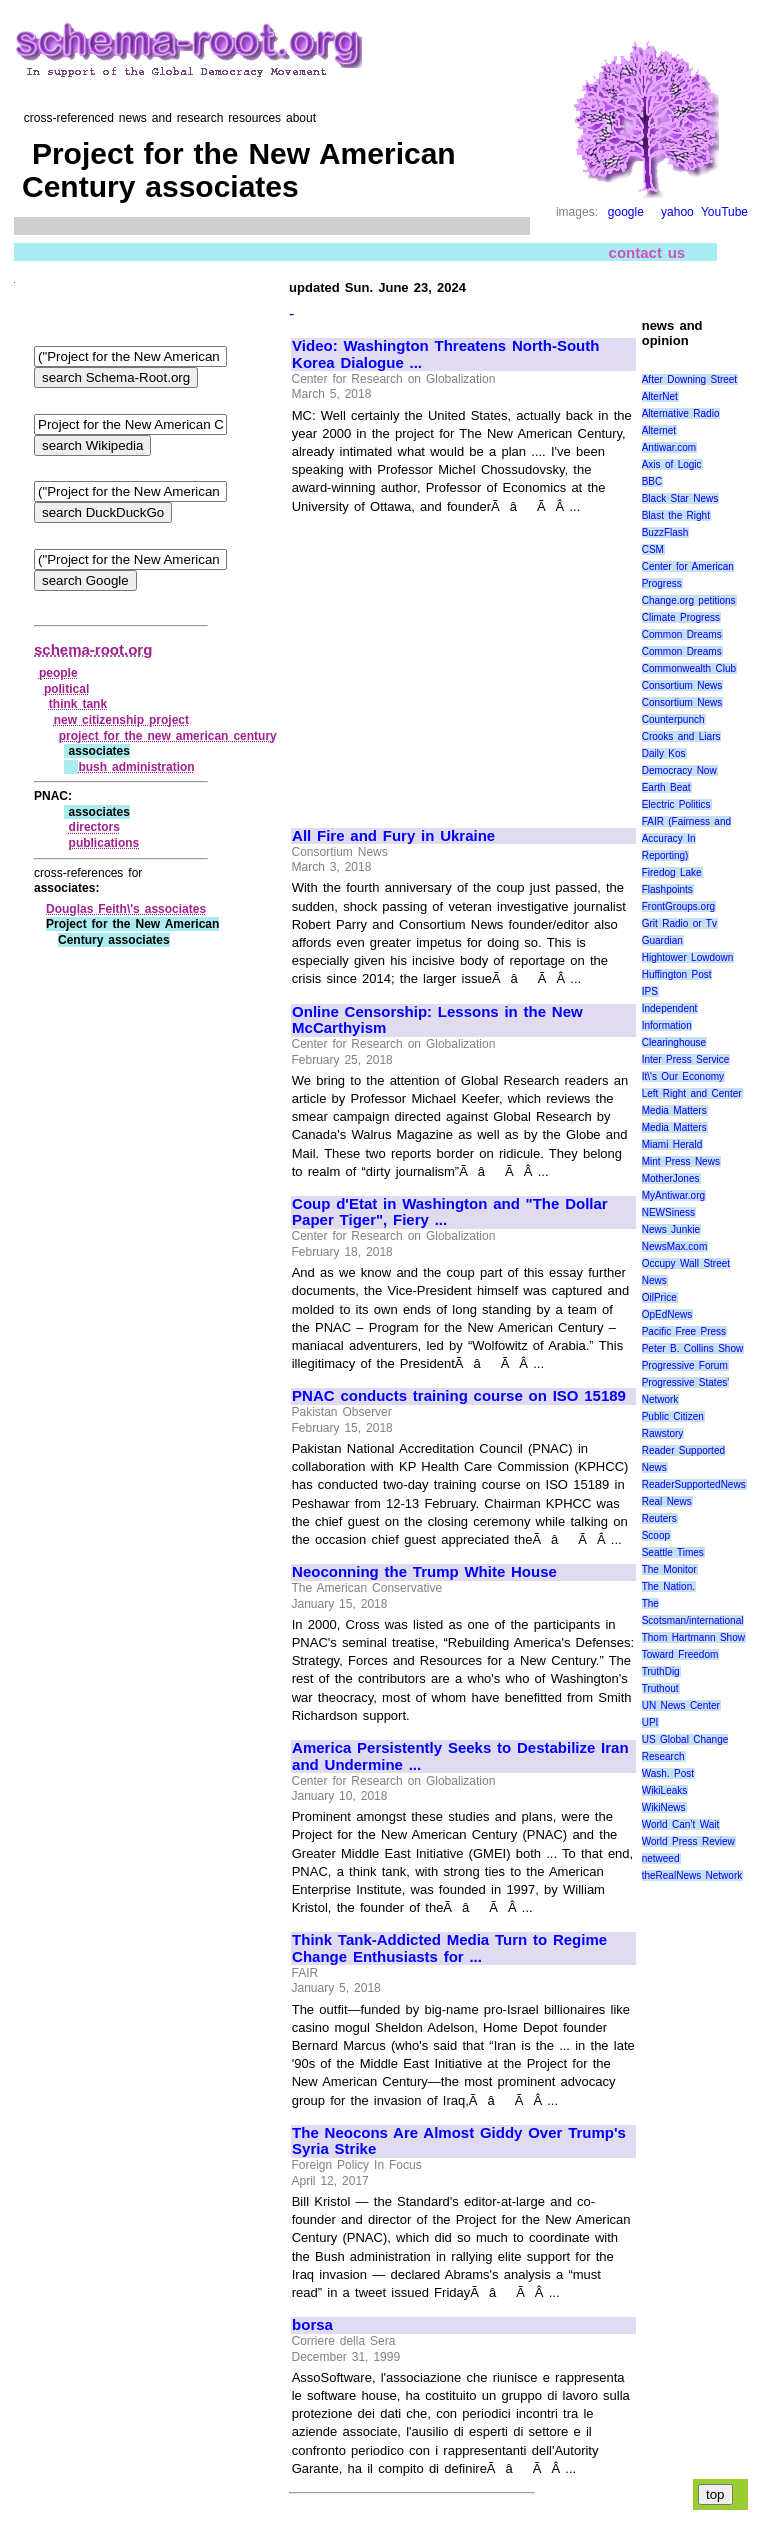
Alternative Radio (681, 413)
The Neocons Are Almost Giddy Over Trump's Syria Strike (459, 2141)
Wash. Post (668, 1773)
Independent (670, 1008)
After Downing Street (689, 379)
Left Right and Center (692, 1093)
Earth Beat (666, 787)
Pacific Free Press (684, 1331)
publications (104, 843)
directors (94, 827)
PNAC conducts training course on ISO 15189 (459, 1396)
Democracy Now (679, 770)
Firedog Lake (672, 872)
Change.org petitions (689, 600)
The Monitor (669, 1569)
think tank (78, 704)
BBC (652, 481)
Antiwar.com (669, 447)
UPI (650, 1722)
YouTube (724, 212)
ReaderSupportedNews (694, 1484)
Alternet (659, 430)
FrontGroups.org (678, 906)
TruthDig (661, 1671)
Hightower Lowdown (688, 957)
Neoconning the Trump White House (424, 1572)
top (715, 2494)
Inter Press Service (686, 1059)
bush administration (136, 767)
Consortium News (682, 685)
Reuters (659, 1518)
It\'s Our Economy (683, 1076)
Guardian (662, 940)
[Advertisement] (460, 662)
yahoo (677, 212)
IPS (650, 991)
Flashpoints (667, 889)
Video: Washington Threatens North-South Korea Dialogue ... (445, 354)
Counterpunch (673, 719)
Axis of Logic (672, 464)
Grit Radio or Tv (679, 923)
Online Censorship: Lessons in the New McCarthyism (437, 1020)
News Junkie (671, 1229)
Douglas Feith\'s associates (126, 909)
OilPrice (659, 1297)
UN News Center (681, 1705)
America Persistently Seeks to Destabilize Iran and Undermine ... (460, 1756)
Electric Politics (676, 804)
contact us (647, 251)
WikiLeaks (665, 1790)
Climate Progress (681, 617)
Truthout (660, 1688)
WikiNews (664, 1807)
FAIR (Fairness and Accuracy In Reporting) (686, 838)
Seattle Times (673, 1552)
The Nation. (668, 1586)
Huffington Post (677, 974)
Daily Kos (664, 753)
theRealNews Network (692, 1875)
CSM (653, 549)
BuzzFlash (665, 532)
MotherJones (671, 1178)
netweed (661, 1858)
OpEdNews (667, 1314)
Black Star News (680, 498)
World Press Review (688, 1841)
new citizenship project (121, 720)
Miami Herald (672, 1144)
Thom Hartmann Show (693, 1637)
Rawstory (663, 1433)
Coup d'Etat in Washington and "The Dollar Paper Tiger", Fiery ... (450, 1212)
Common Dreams (682, 634)
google (626, 212)
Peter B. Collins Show (693, 1348)
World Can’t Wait (681, 1824)
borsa (312, 2325)
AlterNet (660, 396)
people (58, 673)
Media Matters (674, 1110)
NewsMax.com (675, 1246)
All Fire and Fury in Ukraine (393, 836)
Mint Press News (681, 1161)
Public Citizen (673, 1416)
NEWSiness (668, 1212)
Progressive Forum (685, 1365)
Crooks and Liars (681, 736)
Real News (667, 1501)
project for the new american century (168, 736)
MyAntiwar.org (673, 1195)
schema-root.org (93, 649)
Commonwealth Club (689, 668)
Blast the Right (676, 515)
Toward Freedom (680, 1654)
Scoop (656, 1535)
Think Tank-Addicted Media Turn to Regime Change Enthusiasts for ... (449, 1948)
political (66, 689)
